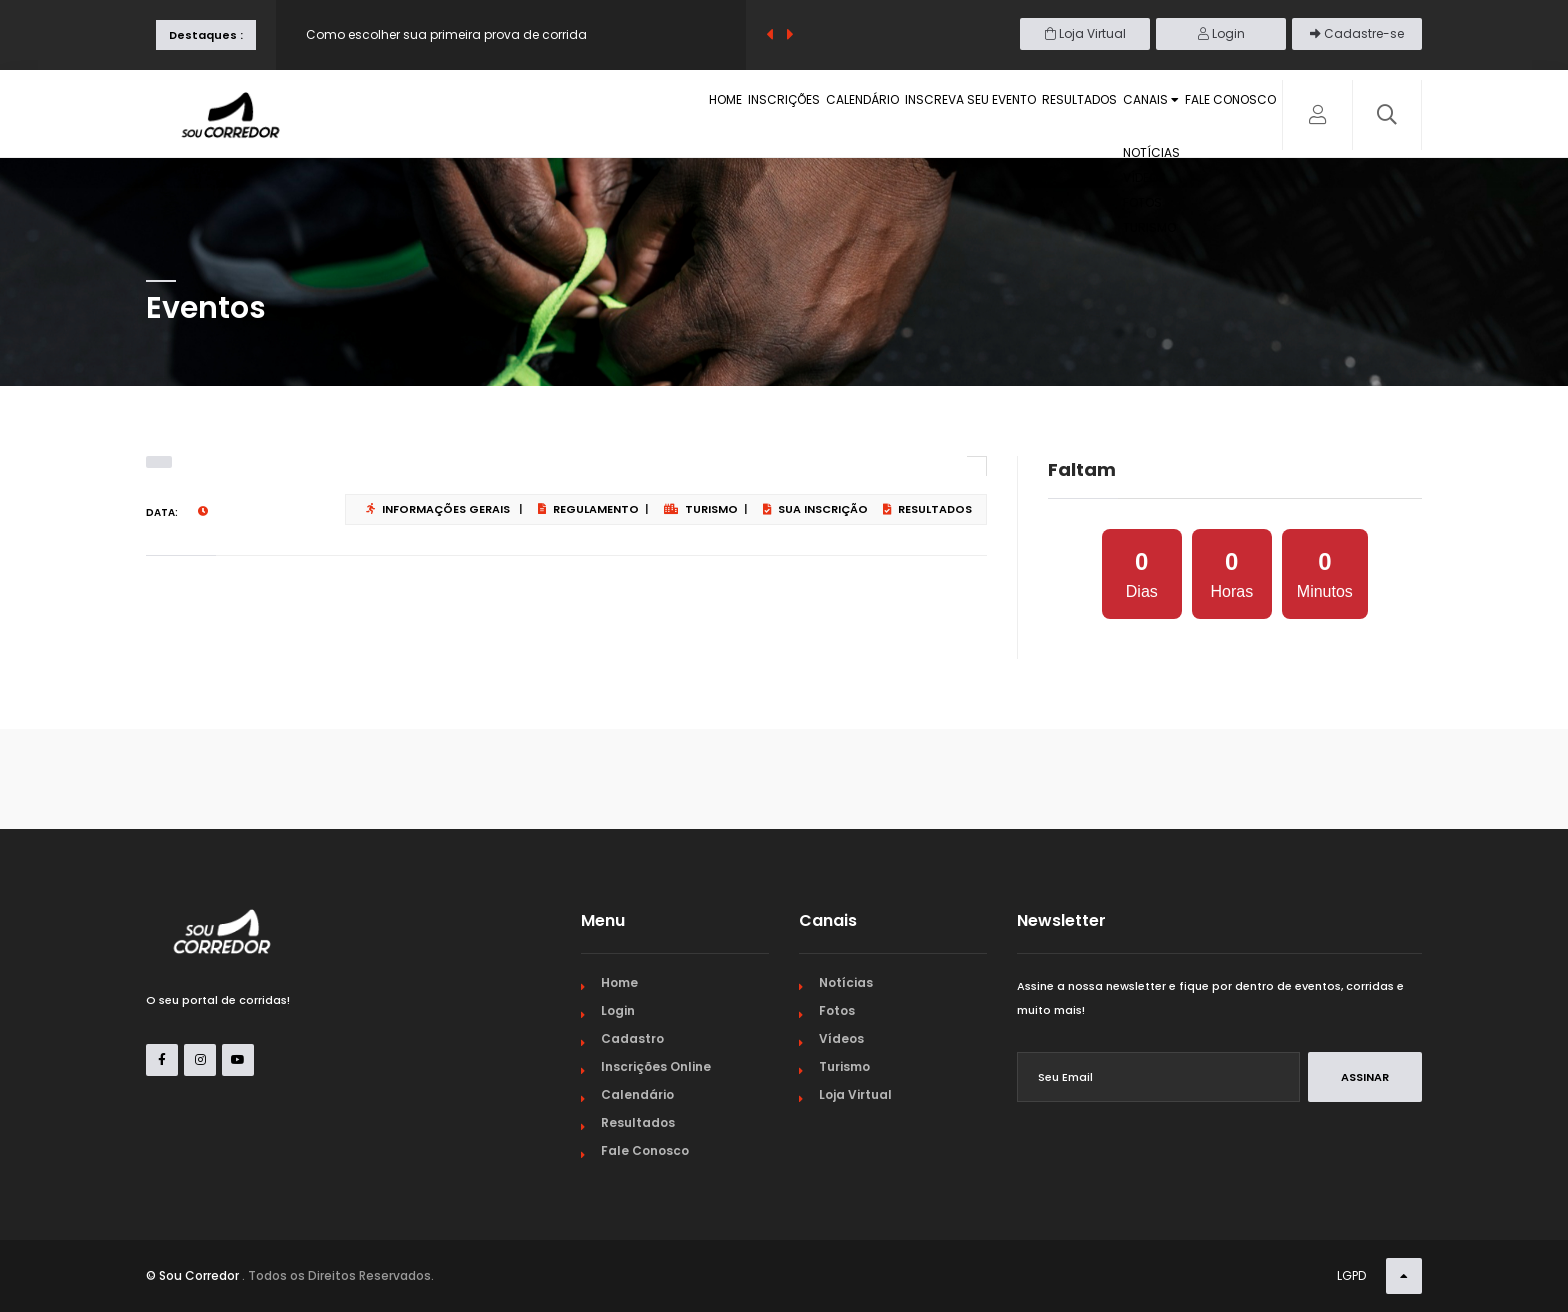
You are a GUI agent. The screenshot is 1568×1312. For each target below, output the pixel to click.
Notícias (846, 982)
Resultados (1018, 116)
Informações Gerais (438, 509)
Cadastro (632, 1038)
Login (1221, 33)
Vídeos (841, 1038)
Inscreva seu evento (886, 116)
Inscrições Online (656, 1066)
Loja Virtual (1085, 33)
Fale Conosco (1220, 116)
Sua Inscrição (815, 509)
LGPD (1351, 1275)
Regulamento (588, 509)
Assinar (1365, 1077)
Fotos (837, 1010)
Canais (1116, 116)
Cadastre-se (1357, 33)
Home (571, 116)
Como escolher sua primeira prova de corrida (446, 34)
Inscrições (653, 116)
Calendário (755, 116)
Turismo (701, 509)
